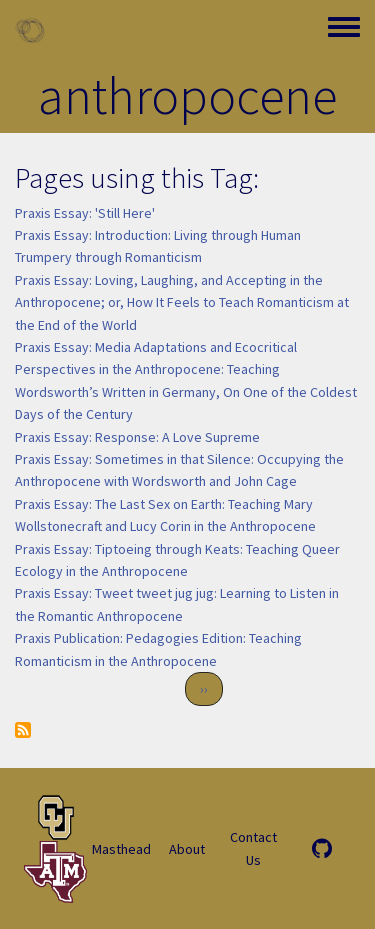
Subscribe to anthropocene (23, 730)
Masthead (121, 849)
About (187, 849)
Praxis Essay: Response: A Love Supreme (137, 437)
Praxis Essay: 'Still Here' (85, 213)
